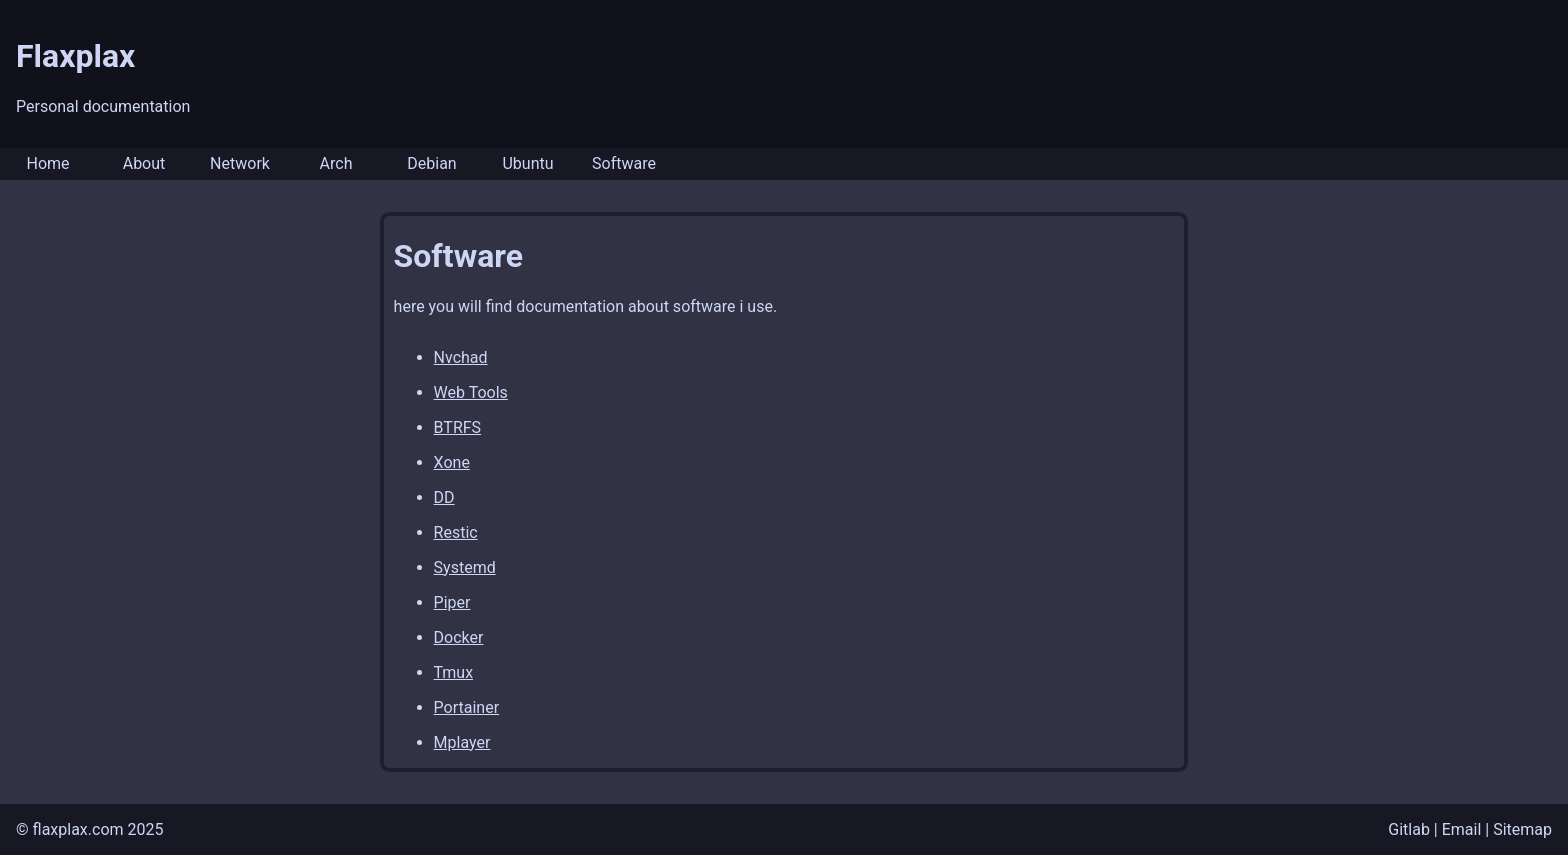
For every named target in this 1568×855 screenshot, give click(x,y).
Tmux (453, 672)
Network (240, 163)
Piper (452, 602)
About (144, 163)
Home (47, 163)
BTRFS (458, 427)
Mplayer (462, 742)
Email (1462, 829)
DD (444, 497)
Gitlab (1409, 829)
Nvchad (461, 357)
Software (624, 163)
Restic (456, 532)
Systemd (465, 567)
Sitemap (1522, 829)
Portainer (467, 707)
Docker (459, 637)
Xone (452, 462)
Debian (431, 163)
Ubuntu (527, 163)
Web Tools (471, 392)
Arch (336, 163)
